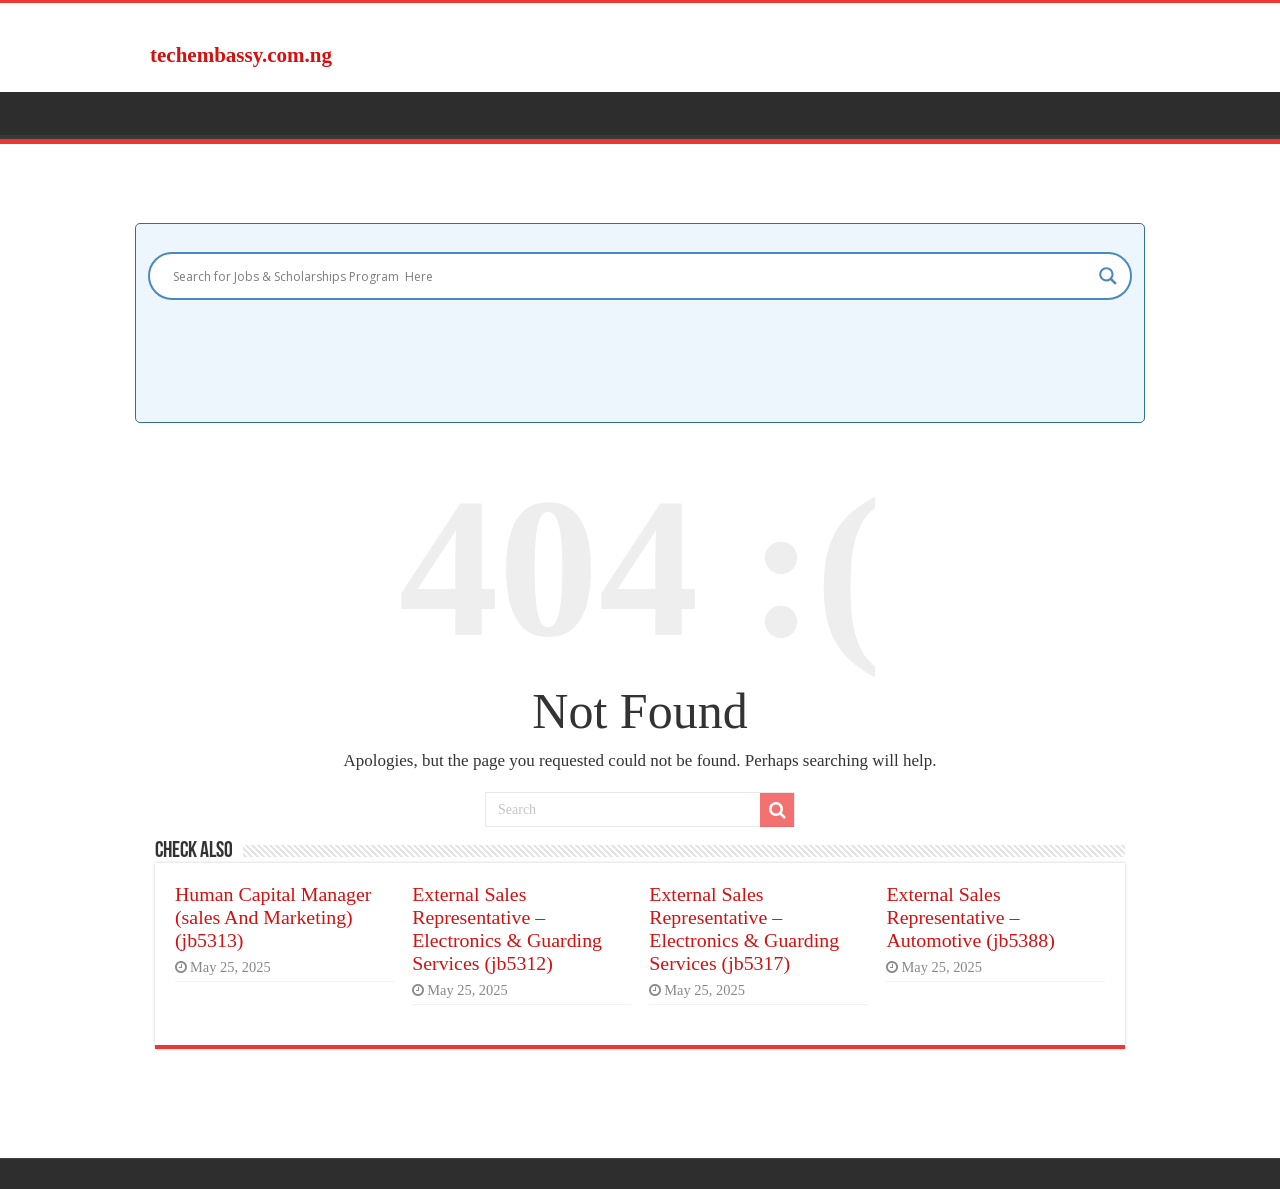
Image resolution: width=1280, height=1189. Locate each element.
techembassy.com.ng (241, 55)
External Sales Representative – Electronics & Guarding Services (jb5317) (744, 928)
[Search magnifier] (1108, 276)
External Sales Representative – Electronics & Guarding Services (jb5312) (507, 928)
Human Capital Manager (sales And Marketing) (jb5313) (273, 917)
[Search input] (631, 276)
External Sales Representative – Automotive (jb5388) (970, 917)
